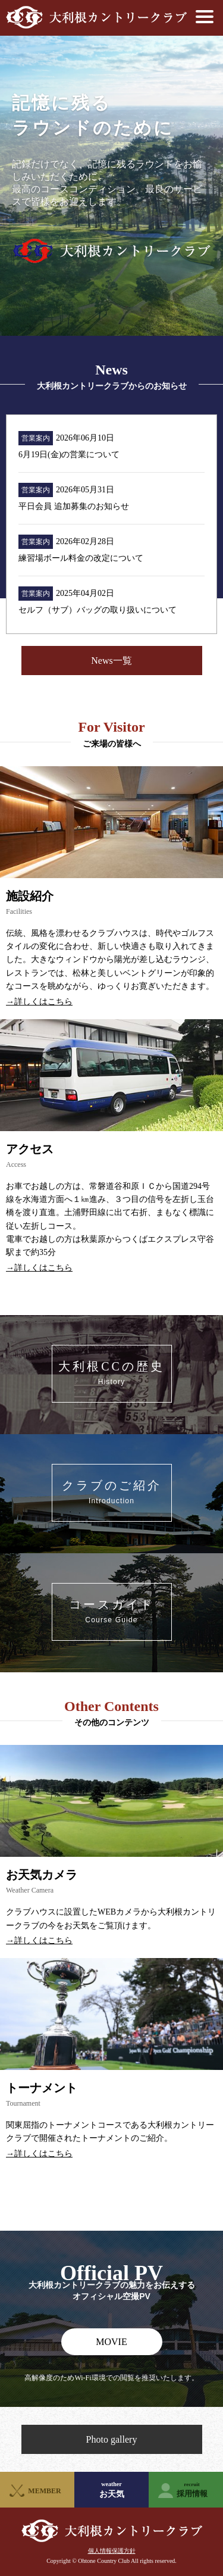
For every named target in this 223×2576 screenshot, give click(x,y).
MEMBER (44, 2491)
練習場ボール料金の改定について (80, 558)
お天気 (111, 2490)
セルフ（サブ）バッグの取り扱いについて (97, 609)
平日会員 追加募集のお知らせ (73, 506)
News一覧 (111, 660)
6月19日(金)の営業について (69, 454)
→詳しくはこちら (39, 1001)
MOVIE (111, 2342)
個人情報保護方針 (112, 2550)
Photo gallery (111, 2439)
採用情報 (191, 2490)
